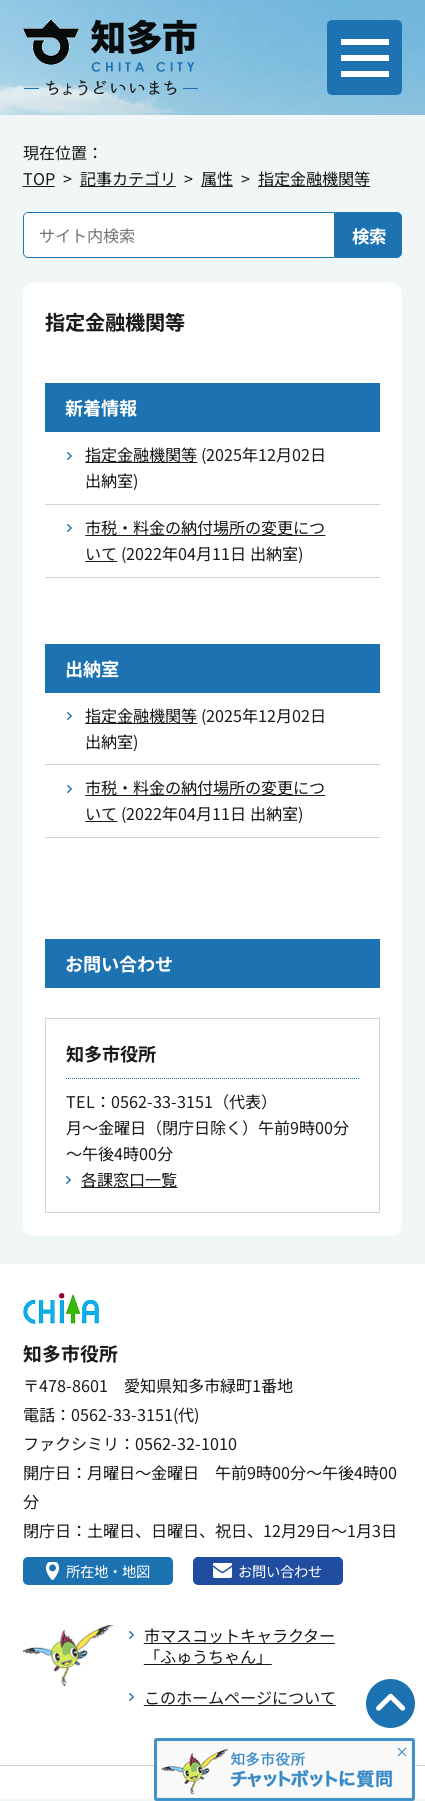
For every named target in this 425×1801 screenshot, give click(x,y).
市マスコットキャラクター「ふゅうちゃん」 (239, 1647)
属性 (217, 178)
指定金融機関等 (314, 178)
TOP (39, 178)
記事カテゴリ (128, 178)
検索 (369, 235)
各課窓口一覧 (129, 1179)
